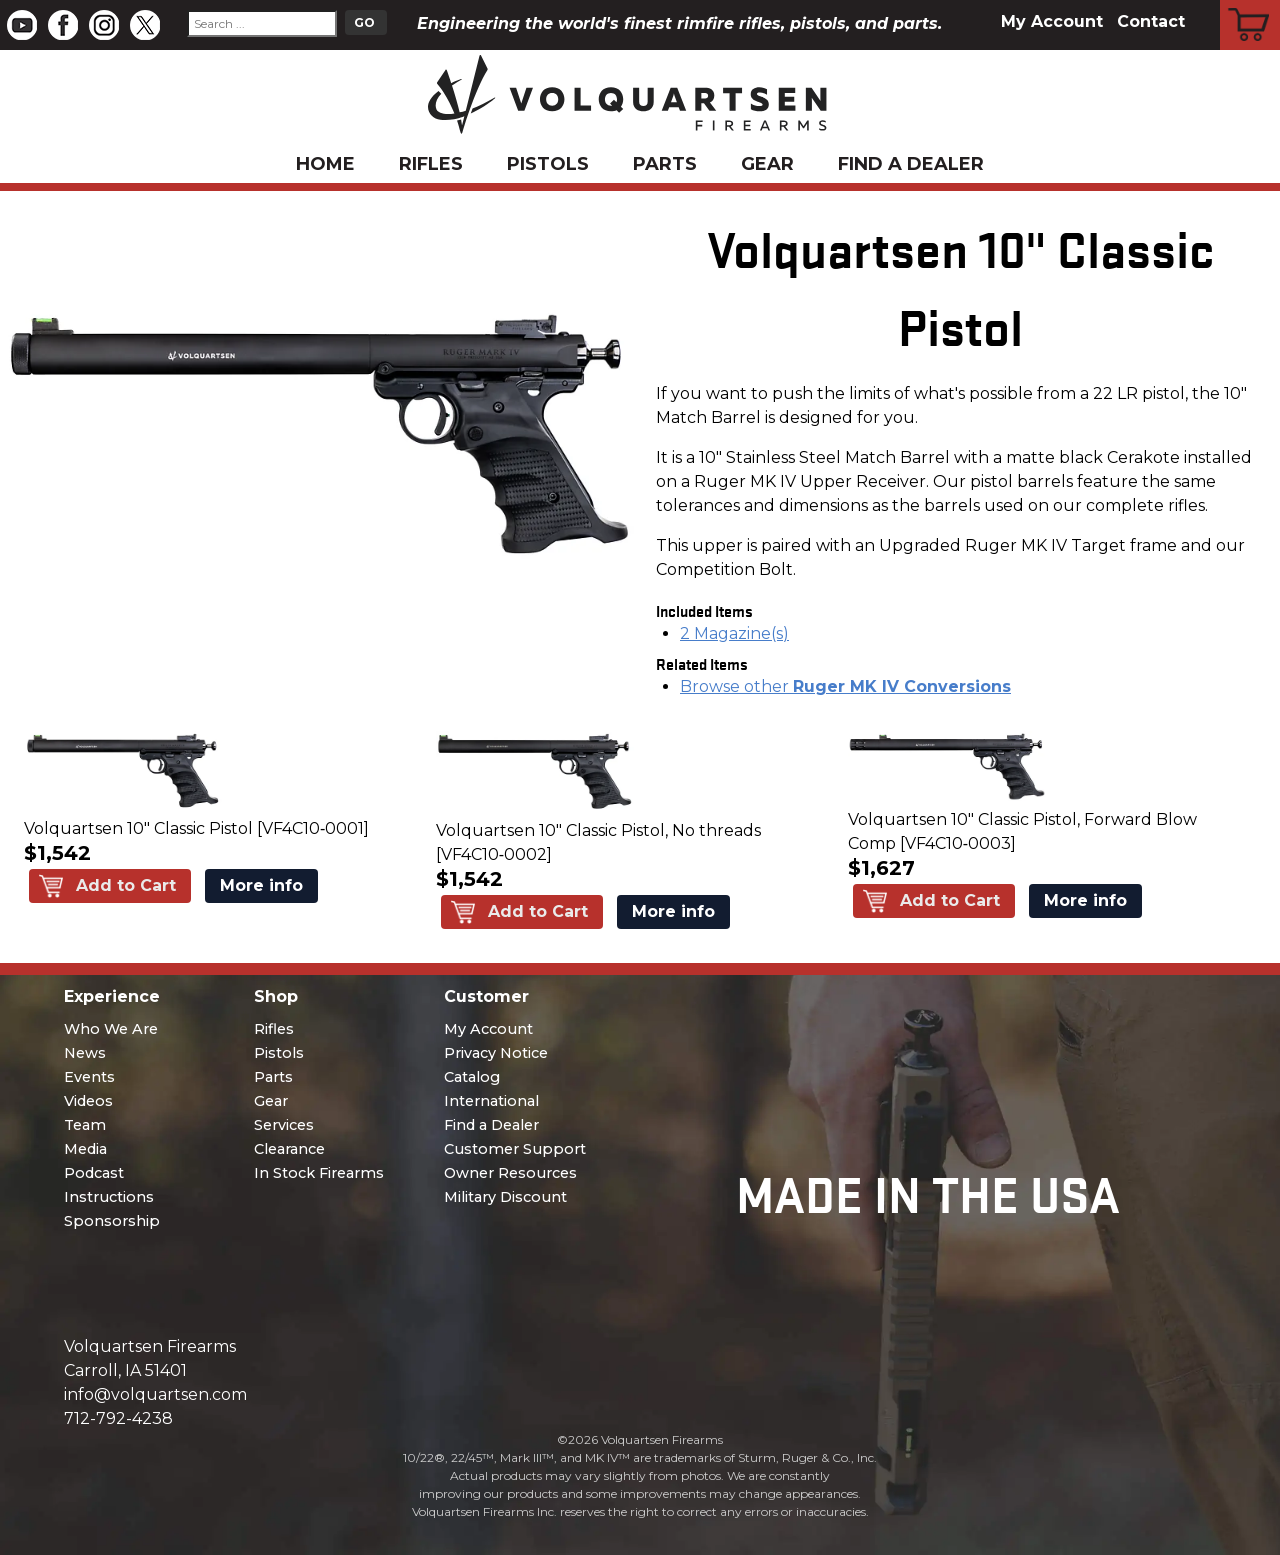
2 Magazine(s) (734, 633)
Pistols (548, 164)
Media (85, 1149)
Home (325, 164)
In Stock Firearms (319, 1173)
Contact (1151, 21)
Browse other (845, 686)
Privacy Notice (496, 1053)
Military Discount (505, 1197)
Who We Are (111, 1029)
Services (284, 1125)
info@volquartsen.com (155, 1394)
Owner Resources (510, 1173)
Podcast (94, 1173)
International (491, 1101)
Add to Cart (126, 885)
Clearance (289, 1149)
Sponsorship (112, 1221)
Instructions (109, 1197)
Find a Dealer (911, 164)
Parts (665, 164)
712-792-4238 (118, 1418)
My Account (1052, 21)
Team (85, 1125)
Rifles (431, 164)
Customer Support (515, 1149)
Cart (1250, 3)
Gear (767, 164)
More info (261, 885)
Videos (88, 1101)
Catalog (472, 1077)
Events (89, 1077)
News (85, 1053)
